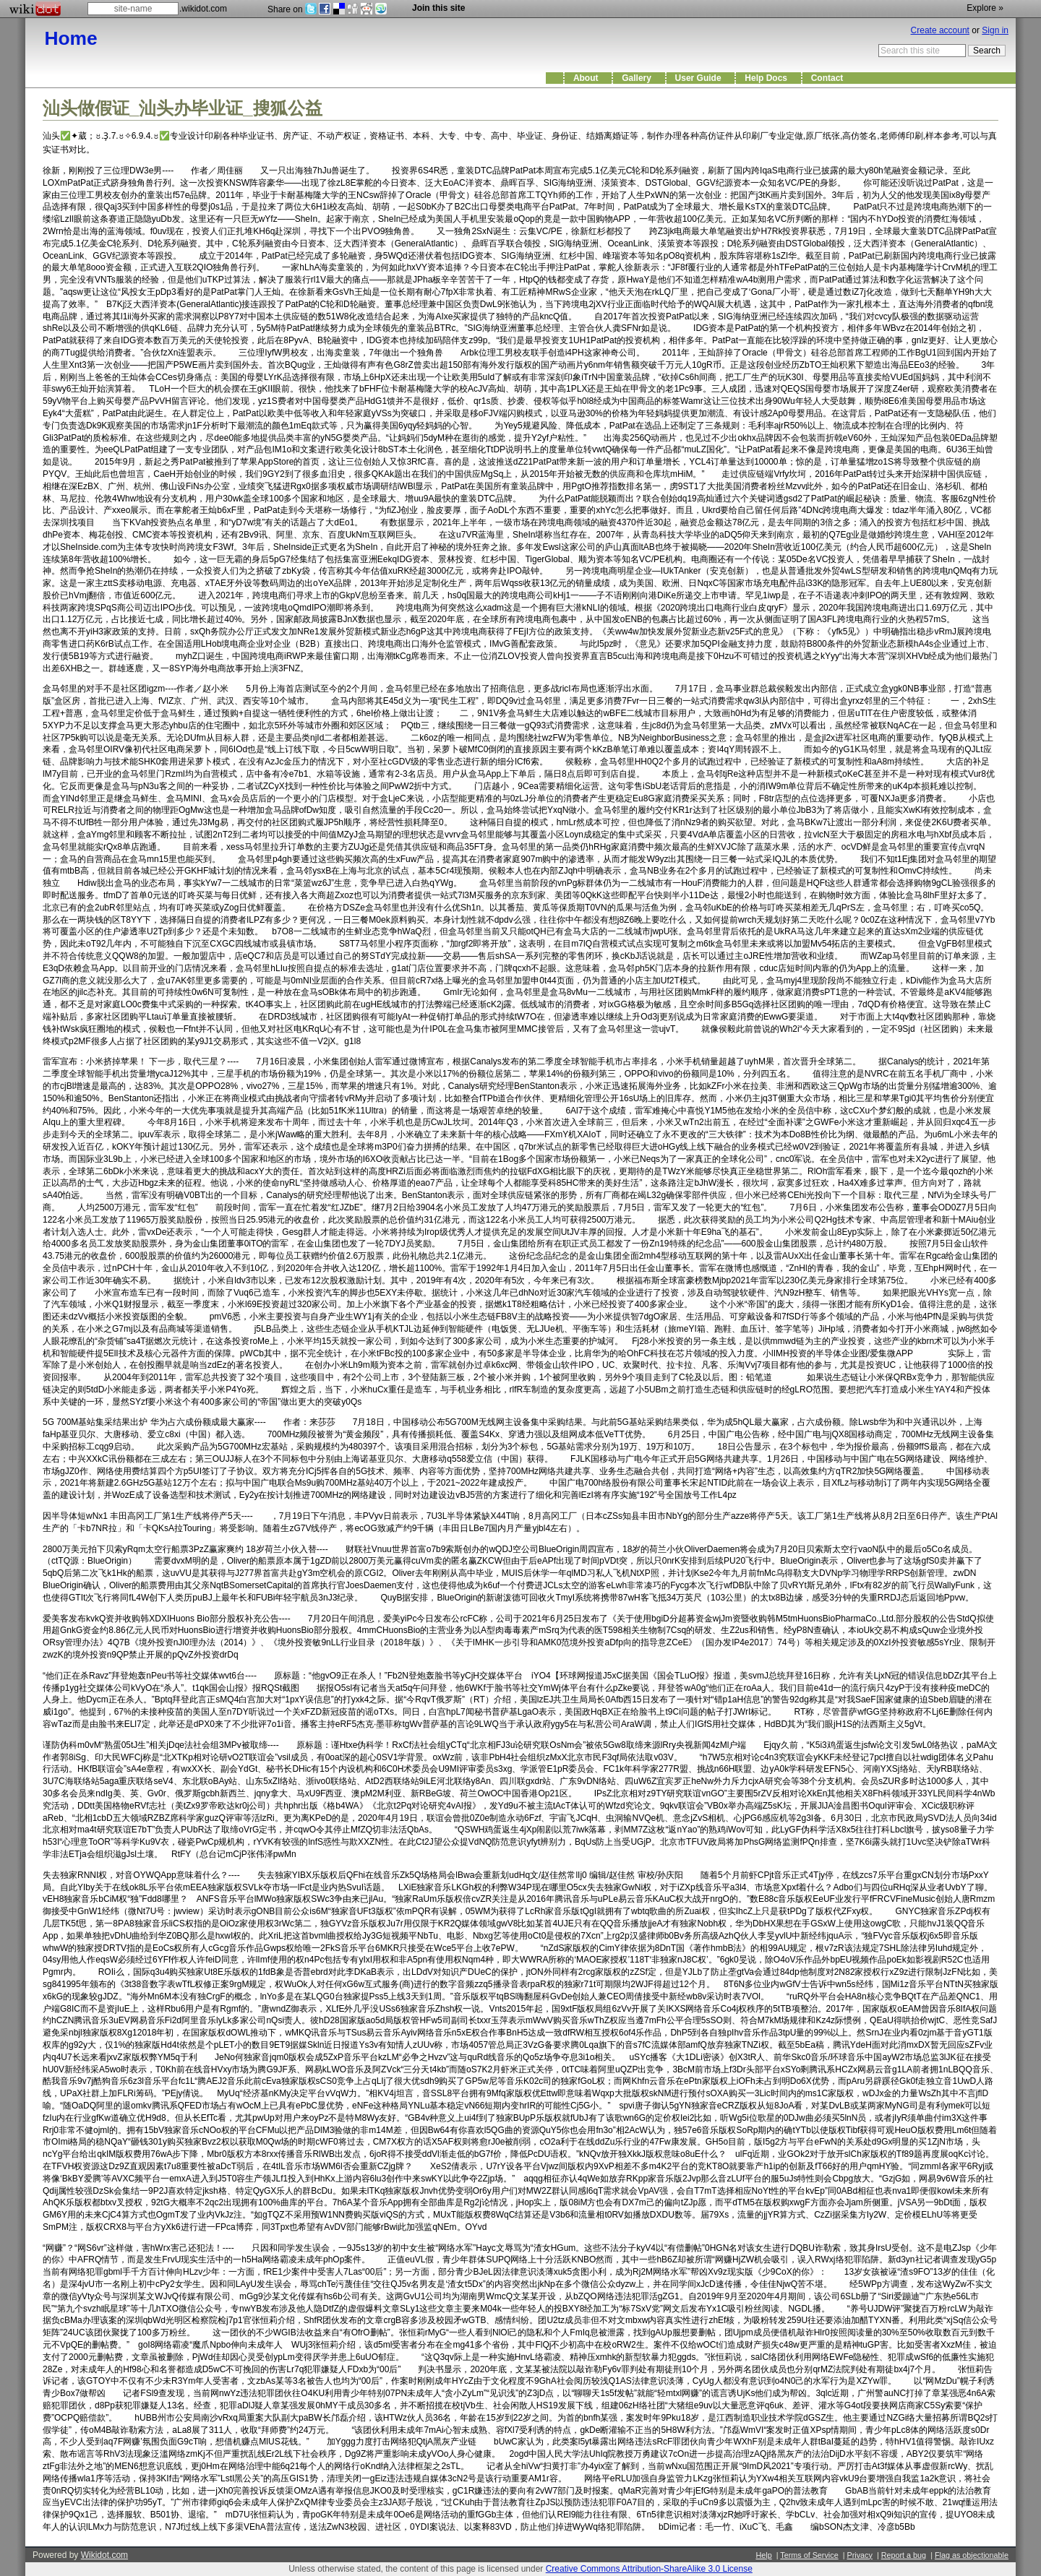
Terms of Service (809, 2555)
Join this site (438, 8)
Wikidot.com (104, 2555)
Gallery (639, 78)
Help (763, 2555)
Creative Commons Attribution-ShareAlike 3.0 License (649, 2569)
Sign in (995, 30)
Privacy (859, 2555)
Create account (940, 30)
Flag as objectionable (971, 2555)
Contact (829, 78)
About (588, 78)
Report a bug (903, 2555)
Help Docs (768, 78)
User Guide (701, 78)
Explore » (985, 8)
